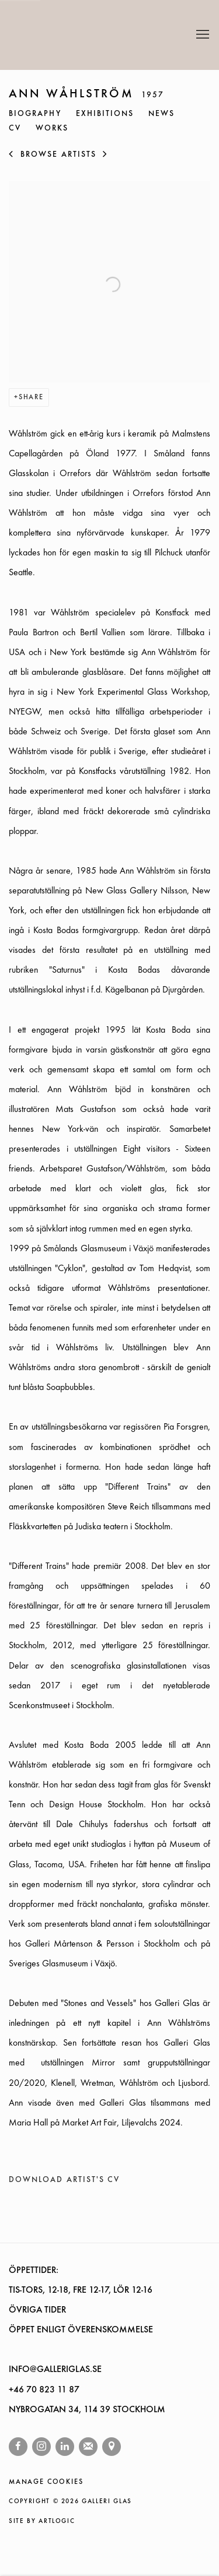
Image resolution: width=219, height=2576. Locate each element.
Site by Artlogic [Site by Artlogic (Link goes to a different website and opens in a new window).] (42, 2521)
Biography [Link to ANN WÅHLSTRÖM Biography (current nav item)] (35, 114)
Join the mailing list (88, 2446)
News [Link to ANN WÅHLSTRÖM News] (161, 114)
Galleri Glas (61, 35)
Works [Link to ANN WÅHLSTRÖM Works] (52, 128)
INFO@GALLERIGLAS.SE (55, 2369)
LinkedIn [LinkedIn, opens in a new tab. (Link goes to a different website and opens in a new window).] (64, 2446)
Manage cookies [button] (46, 2482)
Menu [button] (201, 35)
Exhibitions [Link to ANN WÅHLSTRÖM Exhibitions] (105, 114)
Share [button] (31, 397)
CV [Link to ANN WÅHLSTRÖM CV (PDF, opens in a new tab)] (15, 128)
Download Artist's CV (73, 2183)
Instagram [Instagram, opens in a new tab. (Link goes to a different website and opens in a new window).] (41, 2446)
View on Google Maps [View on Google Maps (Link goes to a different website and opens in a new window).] (111, 2446)
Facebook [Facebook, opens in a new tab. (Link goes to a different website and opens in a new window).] (18, 2446)
